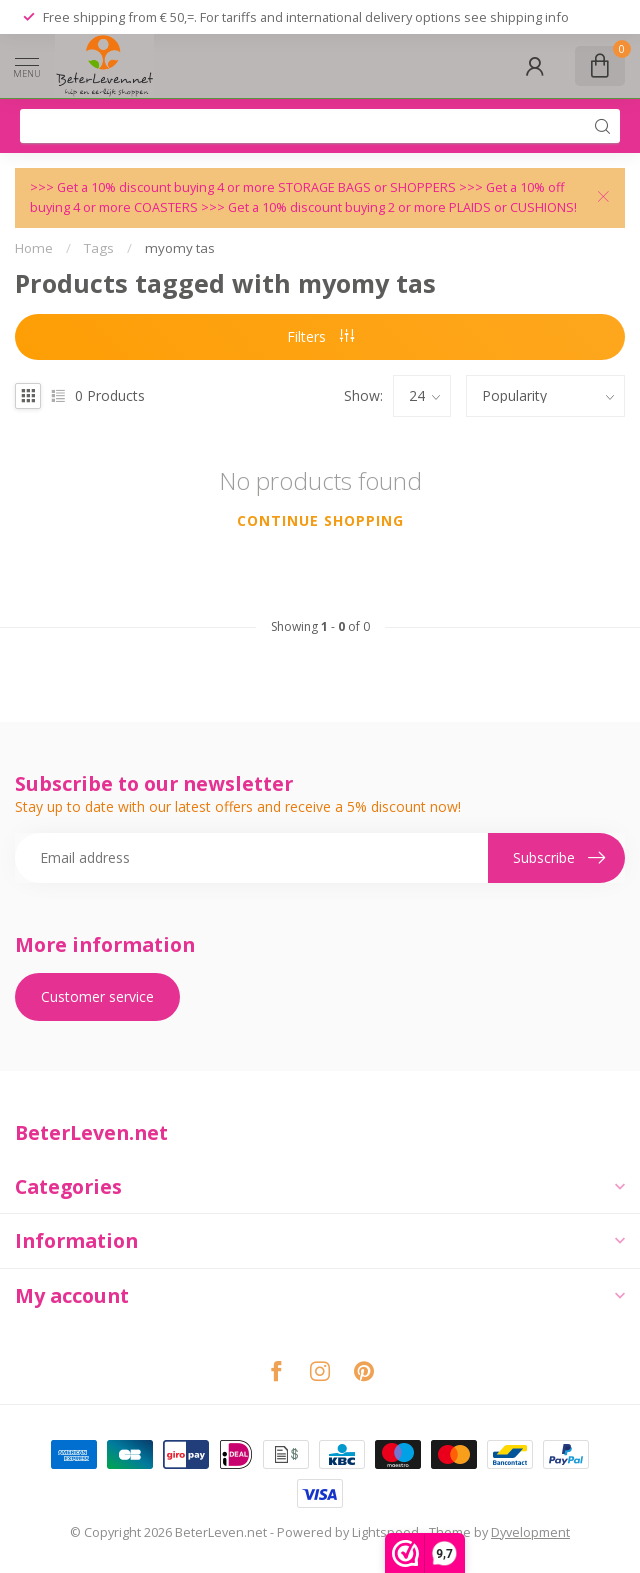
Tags (99, 248)
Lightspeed (385, 1532)
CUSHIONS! (543, 207)
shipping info (529, 17)
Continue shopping (320, 520)
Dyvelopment (530, 1532)
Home (34, 248)
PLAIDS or (479, 207)
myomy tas (180, 248)
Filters (320, 336)
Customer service (97, 996)
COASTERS (167, 207)
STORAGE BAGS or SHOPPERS (368, 187)
